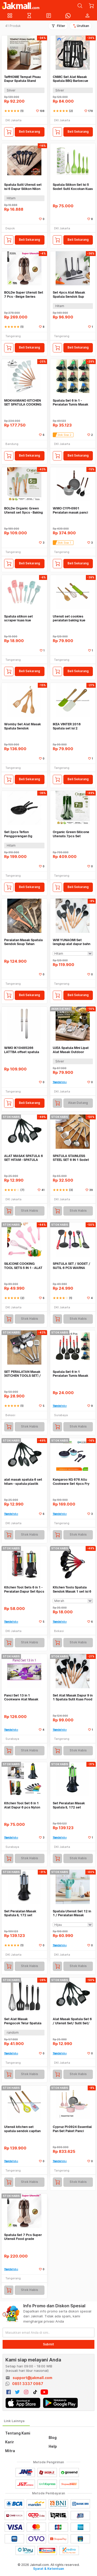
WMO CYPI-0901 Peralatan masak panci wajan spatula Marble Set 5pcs (72, 510)
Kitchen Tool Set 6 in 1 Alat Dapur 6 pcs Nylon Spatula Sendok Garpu (22, 1805)
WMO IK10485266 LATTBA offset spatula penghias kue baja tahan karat (22, 1050)
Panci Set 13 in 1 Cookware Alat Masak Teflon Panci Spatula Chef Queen (24, 1697)
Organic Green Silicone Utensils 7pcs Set (71, 834)
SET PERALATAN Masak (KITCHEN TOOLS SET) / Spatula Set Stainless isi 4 (23, 1374)
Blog (53, 2437)
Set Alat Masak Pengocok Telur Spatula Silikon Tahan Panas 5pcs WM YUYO (23, 2021)
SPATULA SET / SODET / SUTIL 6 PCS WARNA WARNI (71, 1266)
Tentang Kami (17, 2433)
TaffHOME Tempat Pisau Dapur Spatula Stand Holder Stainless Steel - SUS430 (22, 79)
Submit (48, 2344)
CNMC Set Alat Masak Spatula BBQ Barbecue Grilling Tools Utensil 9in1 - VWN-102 (73, 79)
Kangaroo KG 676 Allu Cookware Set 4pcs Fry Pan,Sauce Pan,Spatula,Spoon (71, 1482)
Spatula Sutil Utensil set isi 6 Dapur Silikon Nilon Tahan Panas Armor (23, 187)
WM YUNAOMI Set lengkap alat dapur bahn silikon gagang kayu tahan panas (73, 942)
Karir (9, 2442)
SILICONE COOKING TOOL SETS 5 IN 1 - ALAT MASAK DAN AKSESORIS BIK (23, 1266)
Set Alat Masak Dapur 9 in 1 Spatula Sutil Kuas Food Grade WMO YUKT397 (73, 1697)
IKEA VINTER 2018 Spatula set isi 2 (67, 726)
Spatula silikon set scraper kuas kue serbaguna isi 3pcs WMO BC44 (23, 618)
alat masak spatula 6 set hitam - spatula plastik (23, 1482)
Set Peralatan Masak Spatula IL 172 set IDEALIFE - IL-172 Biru (20, 1913)
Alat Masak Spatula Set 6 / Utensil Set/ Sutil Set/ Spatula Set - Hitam (72, 2021)
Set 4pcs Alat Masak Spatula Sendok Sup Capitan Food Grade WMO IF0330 (69, 294)
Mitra (10, 2451)
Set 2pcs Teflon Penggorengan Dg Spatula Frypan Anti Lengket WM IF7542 (20, 834)
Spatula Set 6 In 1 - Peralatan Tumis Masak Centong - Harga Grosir (71, 403)
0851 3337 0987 (27, 2383)
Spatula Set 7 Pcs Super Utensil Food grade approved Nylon (23, 2237)
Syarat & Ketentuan (48, 2569)
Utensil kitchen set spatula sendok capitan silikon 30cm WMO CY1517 (22, 2129)
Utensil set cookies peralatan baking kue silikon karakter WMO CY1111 (70, 618)
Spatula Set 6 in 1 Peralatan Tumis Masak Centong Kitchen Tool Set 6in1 (73, 1374)
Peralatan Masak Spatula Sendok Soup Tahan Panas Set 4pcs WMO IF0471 (23, 942)
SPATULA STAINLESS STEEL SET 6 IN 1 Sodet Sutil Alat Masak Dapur (71, 1158)
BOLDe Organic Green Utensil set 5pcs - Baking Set (23, 510)
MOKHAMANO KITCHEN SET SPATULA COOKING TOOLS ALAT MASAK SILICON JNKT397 (22, 403)
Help (53, 2446)
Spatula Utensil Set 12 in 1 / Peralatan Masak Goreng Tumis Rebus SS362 (72, 1913)
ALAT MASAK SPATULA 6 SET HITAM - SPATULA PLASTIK (23, 1158)
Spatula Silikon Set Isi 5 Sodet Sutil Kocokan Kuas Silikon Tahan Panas (73, 187)
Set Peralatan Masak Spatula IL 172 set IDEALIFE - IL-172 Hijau (70, 1805)
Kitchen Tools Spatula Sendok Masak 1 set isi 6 (72, 1589)
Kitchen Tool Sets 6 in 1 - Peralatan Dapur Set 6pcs (24, 1589)
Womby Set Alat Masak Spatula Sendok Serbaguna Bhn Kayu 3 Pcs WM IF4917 (22, 726)
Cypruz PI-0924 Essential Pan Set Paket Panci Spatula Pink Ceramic (72, 2129)
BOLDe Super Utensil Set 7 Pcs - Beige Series (23, 294)
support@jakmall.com (32, 2377)
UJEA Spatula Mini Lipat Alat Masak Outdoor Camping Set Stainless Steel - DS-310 (71, 1050)
